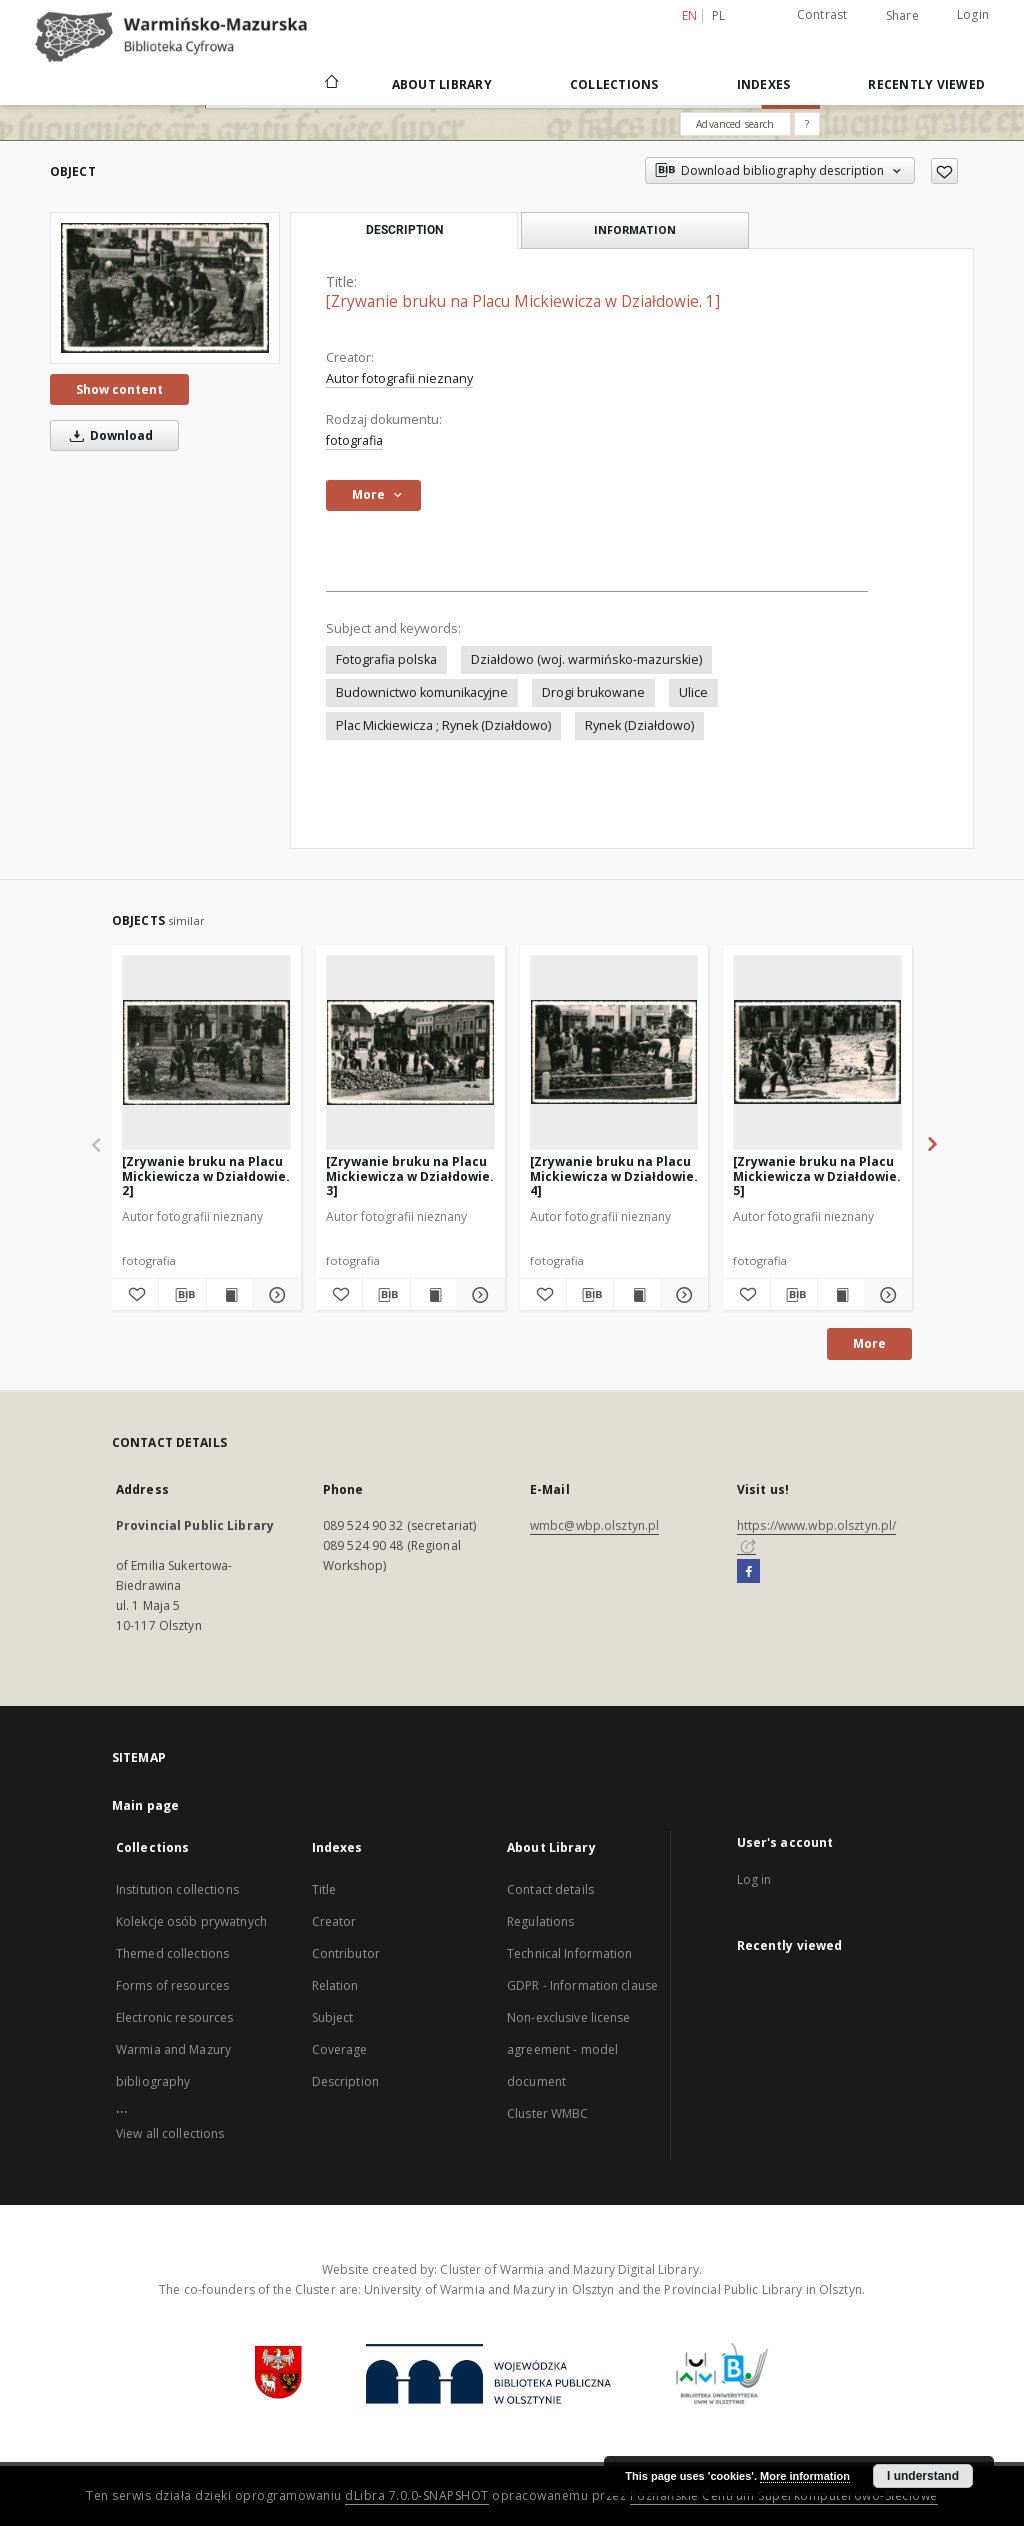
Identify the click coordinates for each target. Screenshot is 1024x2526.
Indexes (764, 84)
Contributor (346, 1953)
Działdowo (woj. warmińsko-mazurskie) (586, 659)
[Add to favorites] (944, 171)
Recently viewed (926, 84)
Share (902, 16)
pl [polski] (719, 15)
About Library (442, 84)
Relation (335, 1985)
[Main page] (330, 84)
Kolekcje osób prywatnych (191, 1921)
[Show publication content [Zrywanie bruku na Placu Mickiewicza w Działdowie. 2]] (230, 1295)
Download (108, 435)
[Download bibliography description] (182, 1295)
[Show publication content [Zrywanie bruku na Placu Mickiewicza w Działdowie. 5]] (841, 1295)
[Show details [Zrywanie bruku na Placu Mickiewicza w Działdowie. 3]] (478, 1295)
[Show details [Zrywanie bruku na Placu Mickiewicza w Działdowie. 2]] (274, 1295)
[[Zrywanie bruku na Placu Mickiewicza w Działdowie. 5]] (817, 1052)
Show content (119, 389)
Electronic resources (174, 2017)
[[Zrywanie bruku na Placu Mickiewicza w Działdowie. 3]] (410, 1052)
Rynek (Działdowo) (639, 725)
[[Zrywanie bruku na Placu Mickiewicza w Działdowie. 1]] (165, 287)
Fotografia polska (386, 659)
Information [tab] (635, 229)
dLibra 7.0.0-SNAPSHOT (417, 2495)
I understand (923, 2476)
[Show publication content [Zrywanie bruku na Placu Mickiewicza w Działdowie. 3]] (434, 1295)
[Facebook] (748, 1572)
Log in (754, 1879)
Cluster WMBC (547, 2113)
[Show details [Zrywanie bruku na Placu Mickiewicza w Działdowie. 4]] (682, 1295)
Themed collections (172, 1953)
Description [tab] (404, 230)
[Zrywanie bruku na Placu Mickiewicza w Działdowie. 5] (817, 1175)
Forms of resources (172, 1985)
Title (324, 1889)
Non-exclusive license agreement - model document (569, 2049)
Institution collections (177, 1889)
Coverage (340, 2049)
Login (973, 14)
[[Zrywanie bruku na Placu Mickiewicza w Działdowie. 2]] (206, 1052)
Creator (334, 1921)
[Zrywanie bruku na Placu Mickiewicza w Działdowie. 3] (410, 1175)
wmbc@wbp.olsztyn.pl (594, 1525)
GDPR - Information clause (582, 1985)
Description (345, 2081)
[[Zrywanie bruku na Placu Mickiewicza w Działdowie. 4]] (614, 1052)
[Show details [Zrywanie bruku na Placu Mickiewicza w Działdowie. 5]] (886, 1295)
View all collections (170, 2133)
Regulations (540, 1921)
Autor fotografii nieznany (399, 378)
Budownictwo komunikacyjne (422, 692)
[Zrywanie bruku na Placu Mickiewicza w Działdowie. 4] (614, 1175)
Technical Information (570, 1953)
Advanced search (735, 124)
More (869, 1343)
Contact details (550, 1889)
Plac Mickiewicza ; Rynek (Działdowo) (443, 725)
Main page (145, 1805)
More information (805, 2476)
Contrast (822, 14)
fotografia (354, 440)
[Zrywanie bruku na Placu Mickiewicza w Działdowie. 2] (206, 1175)
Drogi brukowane (593, 692)
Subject (333, 2017)
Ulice (693, 692)
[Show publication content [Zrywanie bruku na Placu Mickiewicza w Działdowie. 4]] (637, 1295)
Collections (614, 84)
